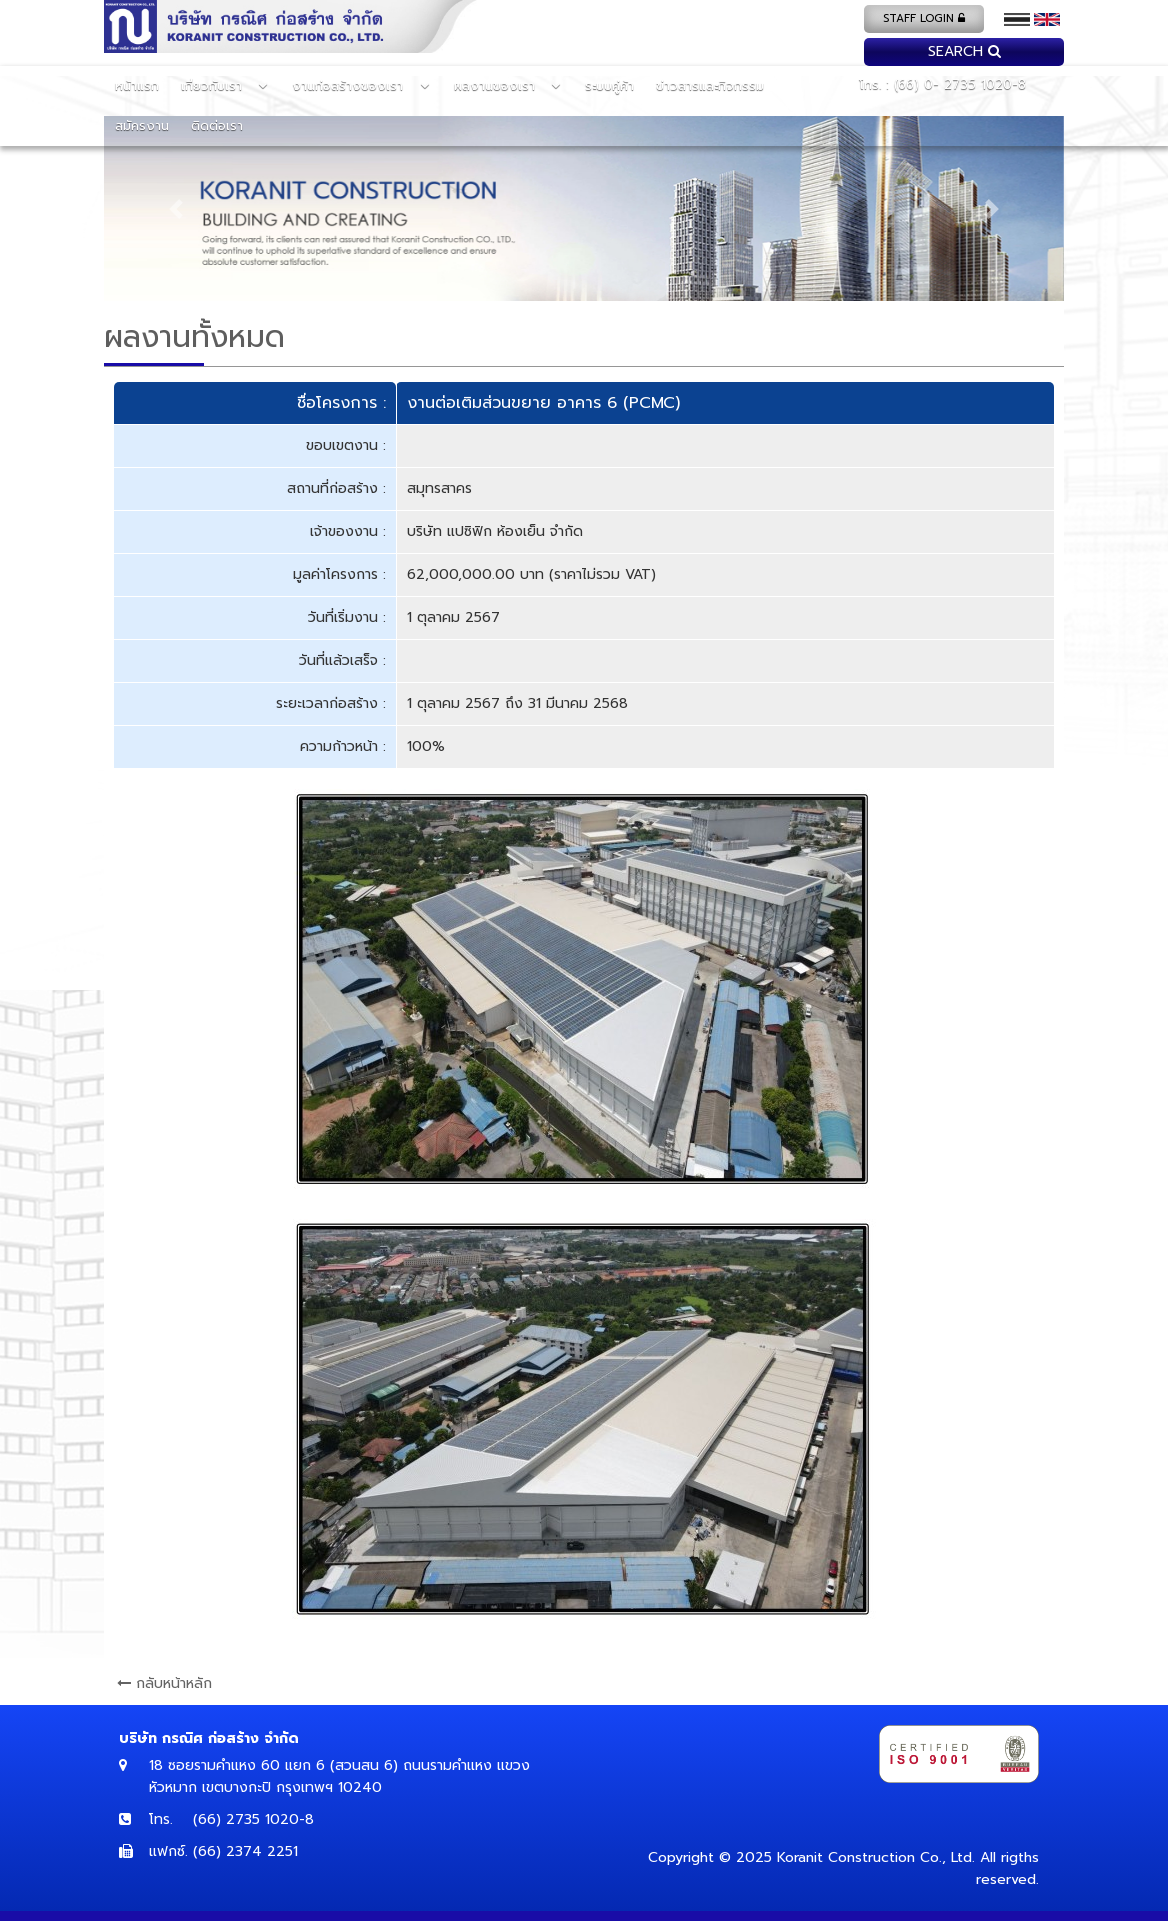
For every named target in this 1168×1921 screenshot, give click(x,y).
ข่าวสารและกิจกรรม (710, 85)
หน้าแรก (137, 85)
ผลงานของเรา (497, 85)
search (964, 51)
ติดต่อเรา (217, 125)
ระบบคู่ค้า (609, 85)
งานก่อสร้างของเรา (350, 85)
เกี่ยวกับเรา (214, 85)
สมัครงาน (142, 125)
